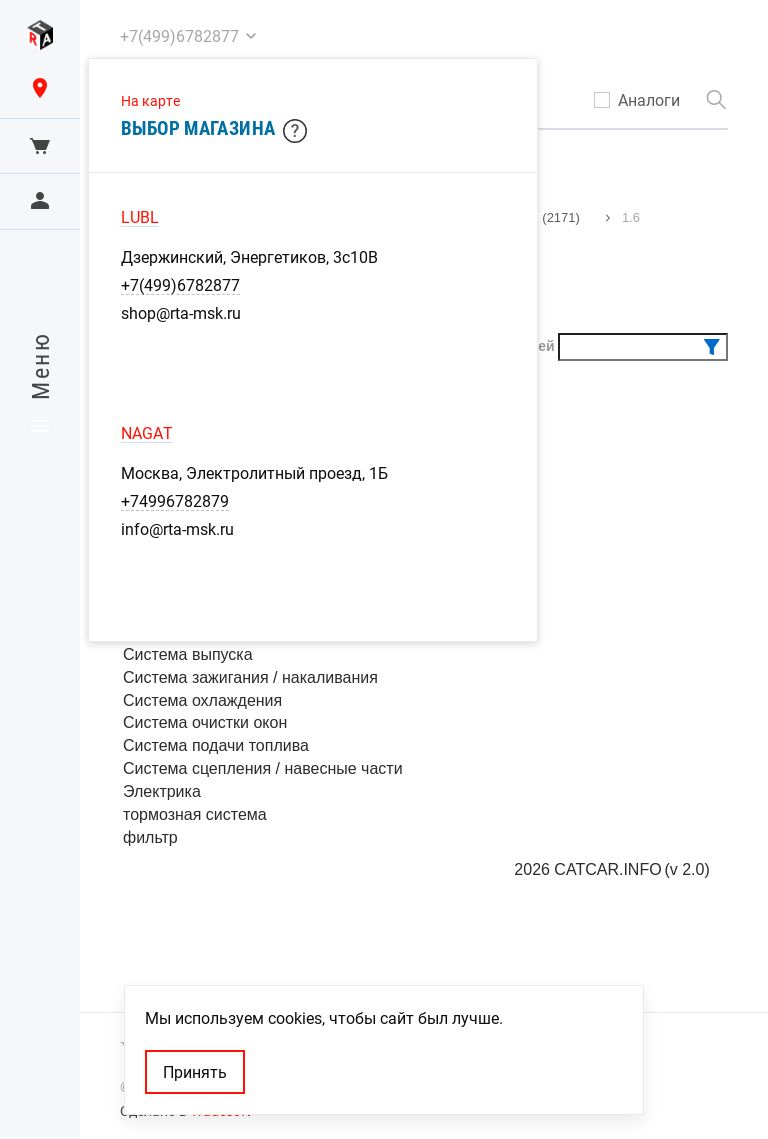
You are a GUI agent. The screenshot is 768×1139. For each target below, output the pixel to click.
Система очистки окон (205, 722)
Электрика (162, 791)
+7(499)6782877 (180, 285)
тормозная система (195, 814)
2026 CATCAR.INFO (587, 869)
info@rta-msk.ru (177, 529)
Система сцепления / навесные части (263, 768)
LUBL (140, 217)
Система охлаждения (202, 700)
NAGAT (147, 433)
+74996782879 (175, 501)
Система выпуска (188, 654)
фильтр (150, 837)
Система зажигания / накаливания (250, 677)
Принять (195, 1072)
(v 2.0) (686, 869)
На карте (150, 100)
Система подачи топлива (216, 745)
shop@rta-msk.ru (181, 313)
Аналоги (649, 100)
